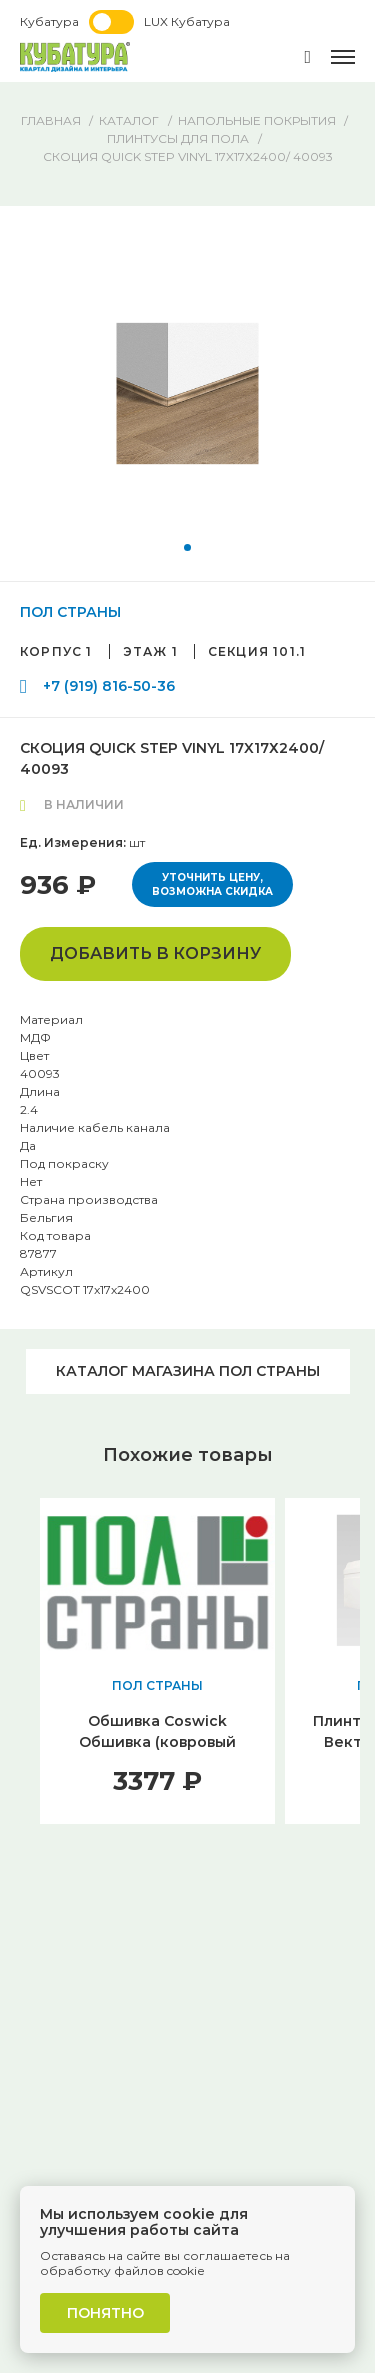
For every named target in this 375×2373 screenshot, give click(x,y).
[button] (187, 547)
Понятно (105, 2313)
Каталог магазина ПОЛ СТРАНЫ (188, 1371)
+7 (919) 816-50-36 (109, 686)
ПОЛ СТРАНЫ (70, 612)
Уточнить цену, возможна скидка (212, 884)
